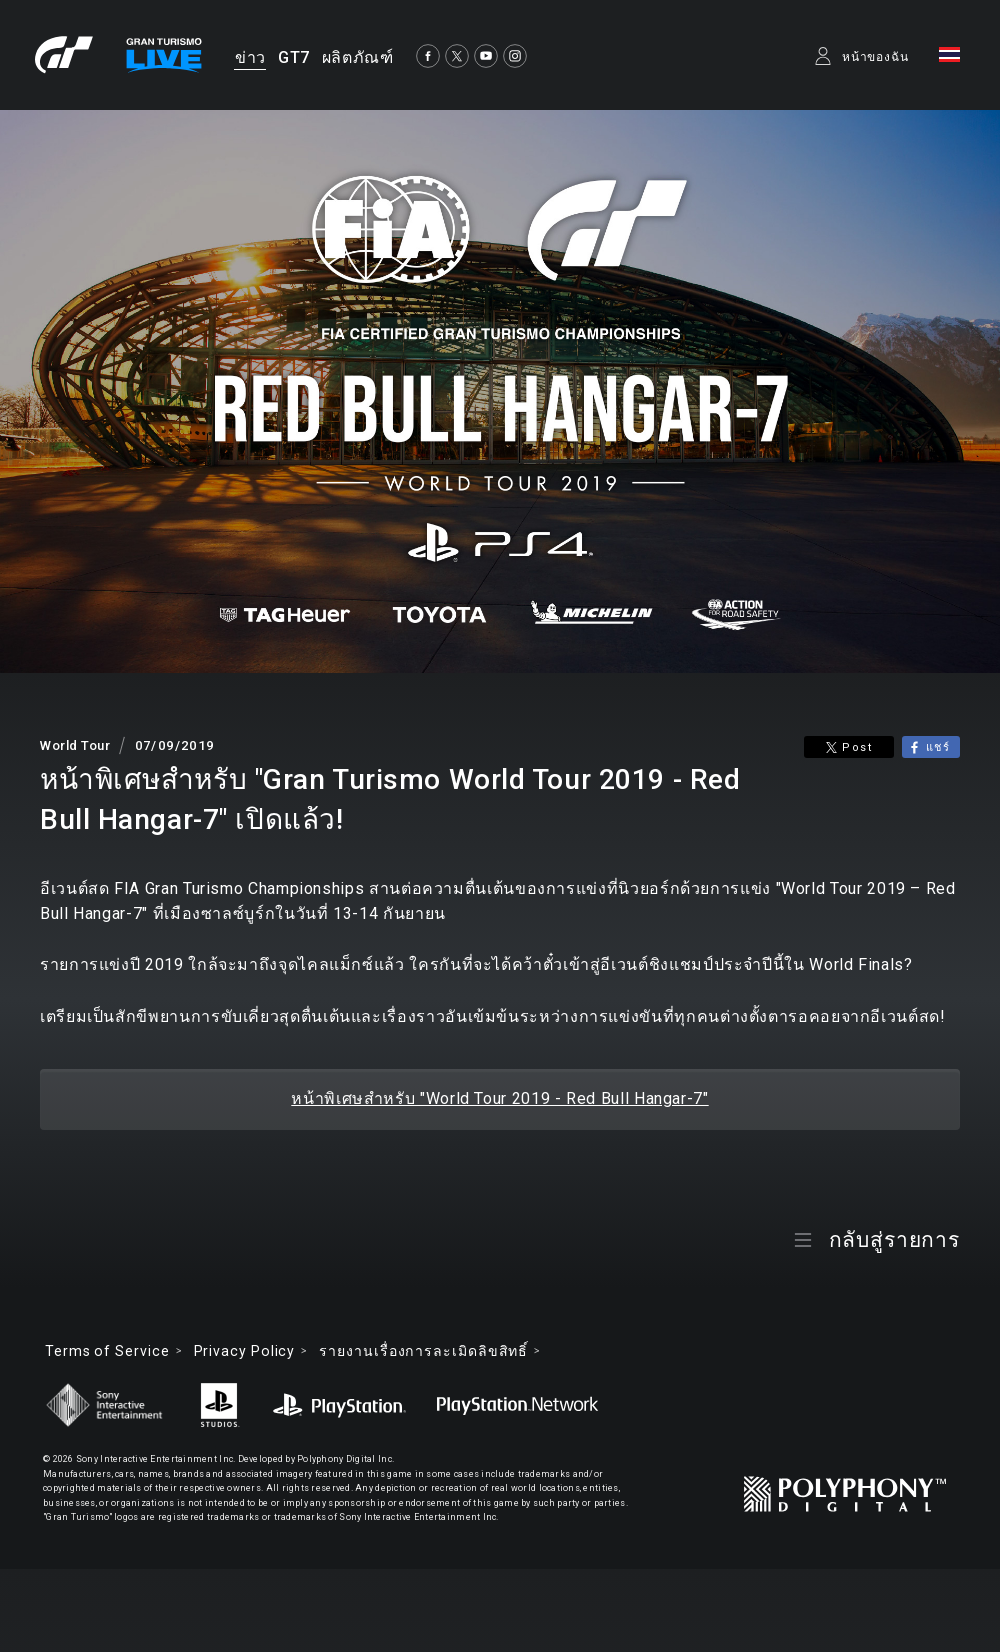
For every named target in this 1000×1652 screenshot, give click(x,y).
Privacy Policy (245, 1351)
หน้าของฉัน (875, 57)
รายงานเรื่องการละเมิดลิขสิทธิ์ (423, 1351)
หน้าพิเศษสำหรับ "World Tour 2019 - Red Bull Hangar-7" (499, 1098)
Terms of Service (107, 1351)
